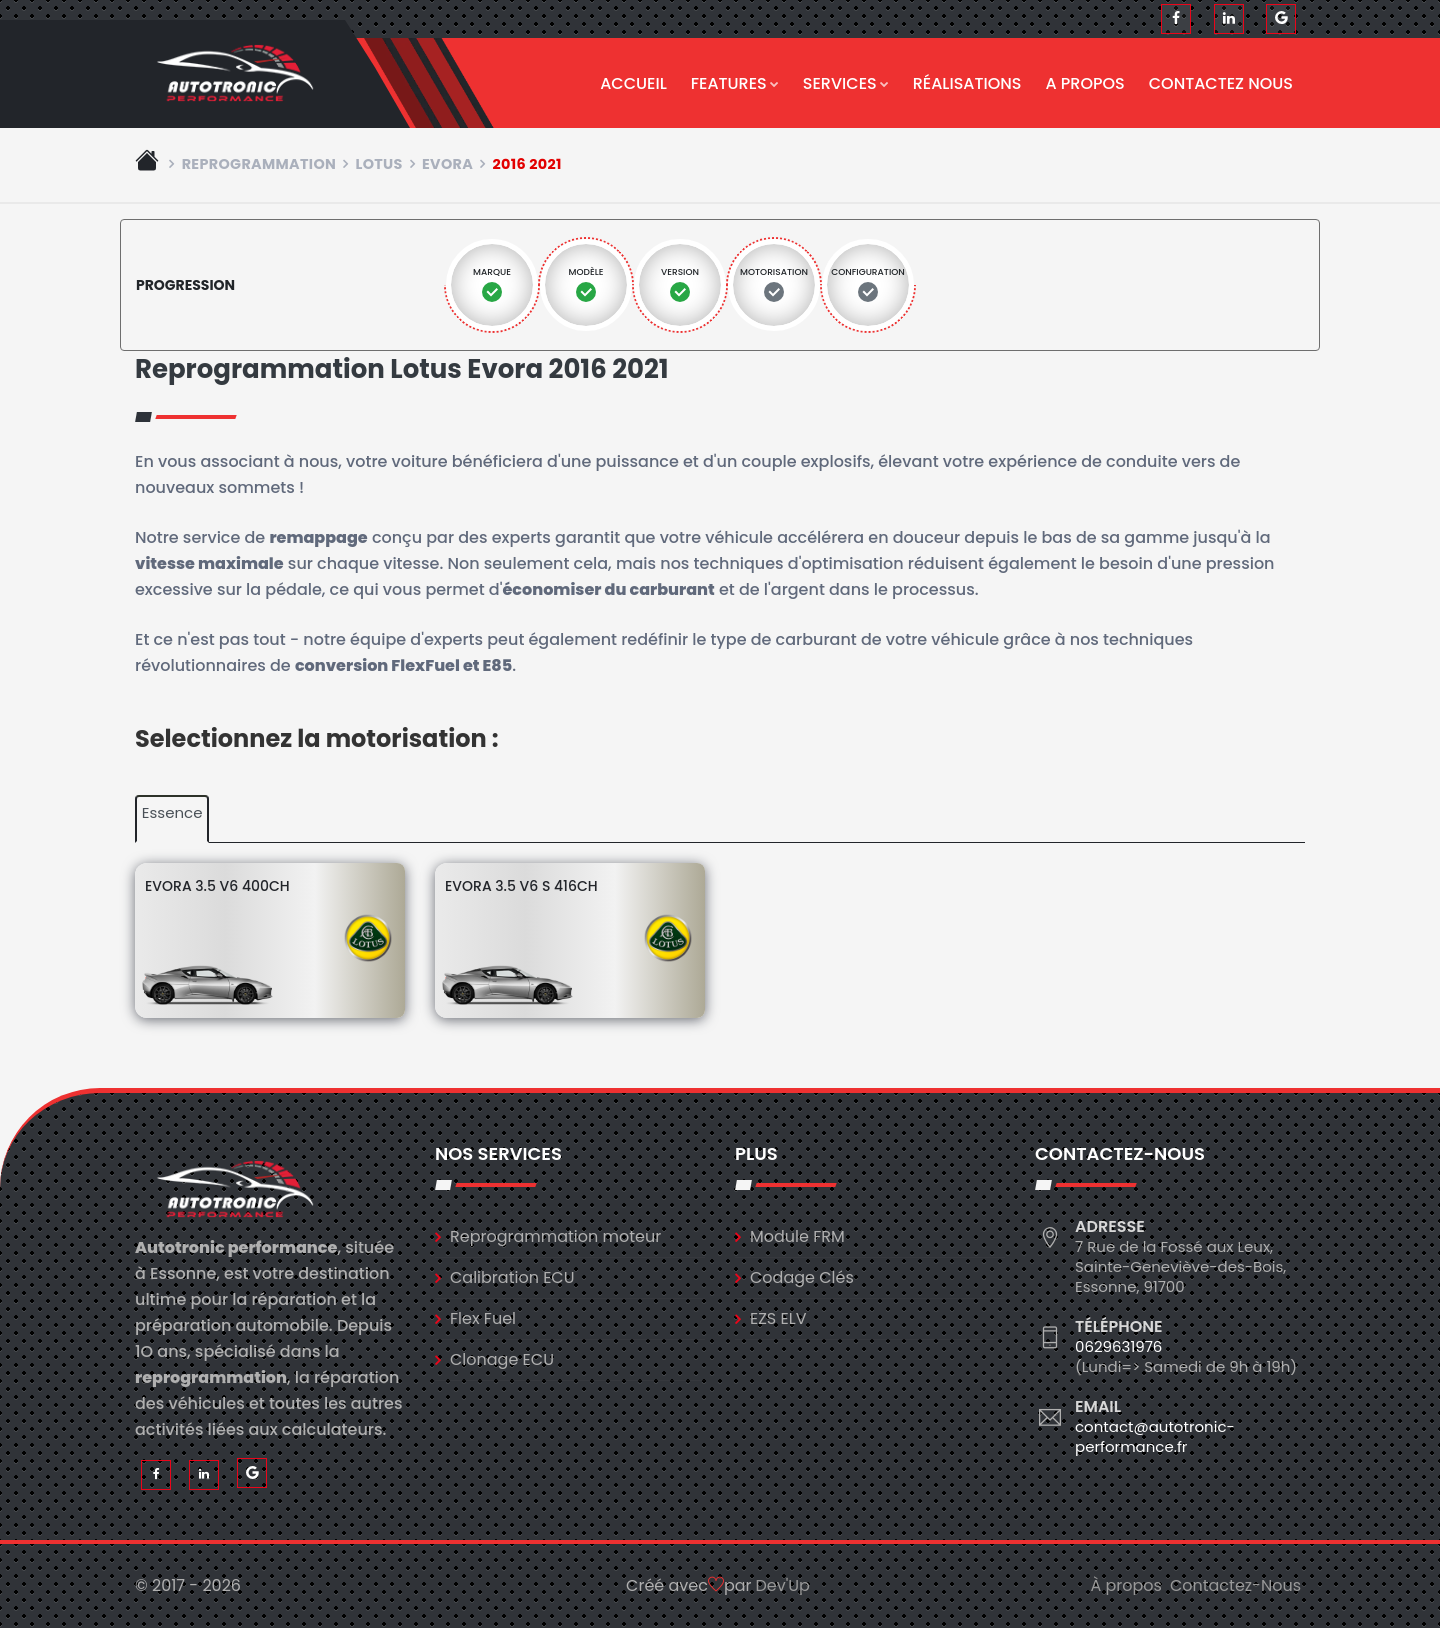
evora (447, 164)
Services (846, 83)
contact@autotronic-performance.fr (1155, 1436)
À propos (1126, 1585)
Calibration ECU (512, 1277)
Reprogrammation (259, 164)
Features (735, 83)
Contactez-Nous (1235, 1585)
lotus (378, 164)
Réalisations (967, 83)
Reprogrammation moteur (555, 1236)
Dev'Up (783, 1585)
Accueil (633, 83)
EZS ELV (778, 1318)
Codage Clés (802, 1277)
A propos (1085, 83)
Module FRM (797, 1236)
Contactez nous (1221, 83)
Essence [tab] (172, 812)
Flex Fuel (483, 1318)
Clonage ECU (502, 1359)
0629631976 (1118, 1346)
